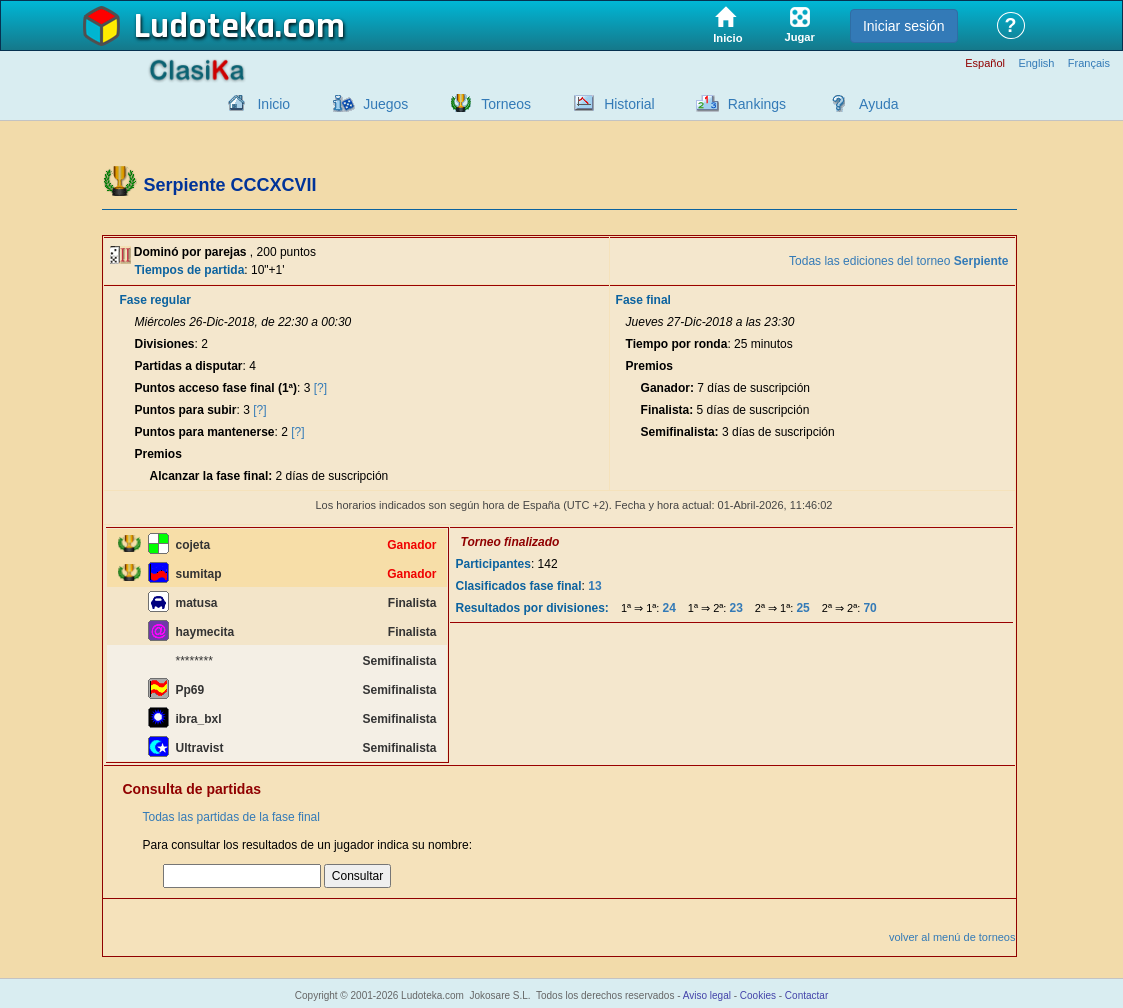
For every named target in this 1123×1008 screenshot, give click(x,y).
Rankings (757, 104)
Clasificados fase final (519, 586)
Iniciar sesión (904, 26)
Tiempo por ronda (677, 344)
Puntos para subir (186, 410)
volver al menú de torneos (952, 937)
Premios (158, 454)
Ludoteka (204, 27)
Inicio (273, 104)
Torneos (506, 104)
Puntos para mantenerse (205, 432)
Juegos (385, 104)
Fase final (643, 300)
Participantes (493, 564)
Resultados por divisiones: (532, 608)
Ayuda (878, 104)
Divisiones (165, 344)
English (1036, 63)
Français (1089, 63)
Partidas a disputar (189, 366)
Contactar (806, 995)
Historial (629, 104)
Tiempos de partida (190, 270)
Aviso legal (707, 995)
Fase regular (155, 300)
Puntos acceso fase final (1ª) (216, 388)
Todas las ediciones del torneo (898, 261)
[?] (320, 388)
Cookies (758, 995)
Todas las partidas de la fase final (231, 817)
